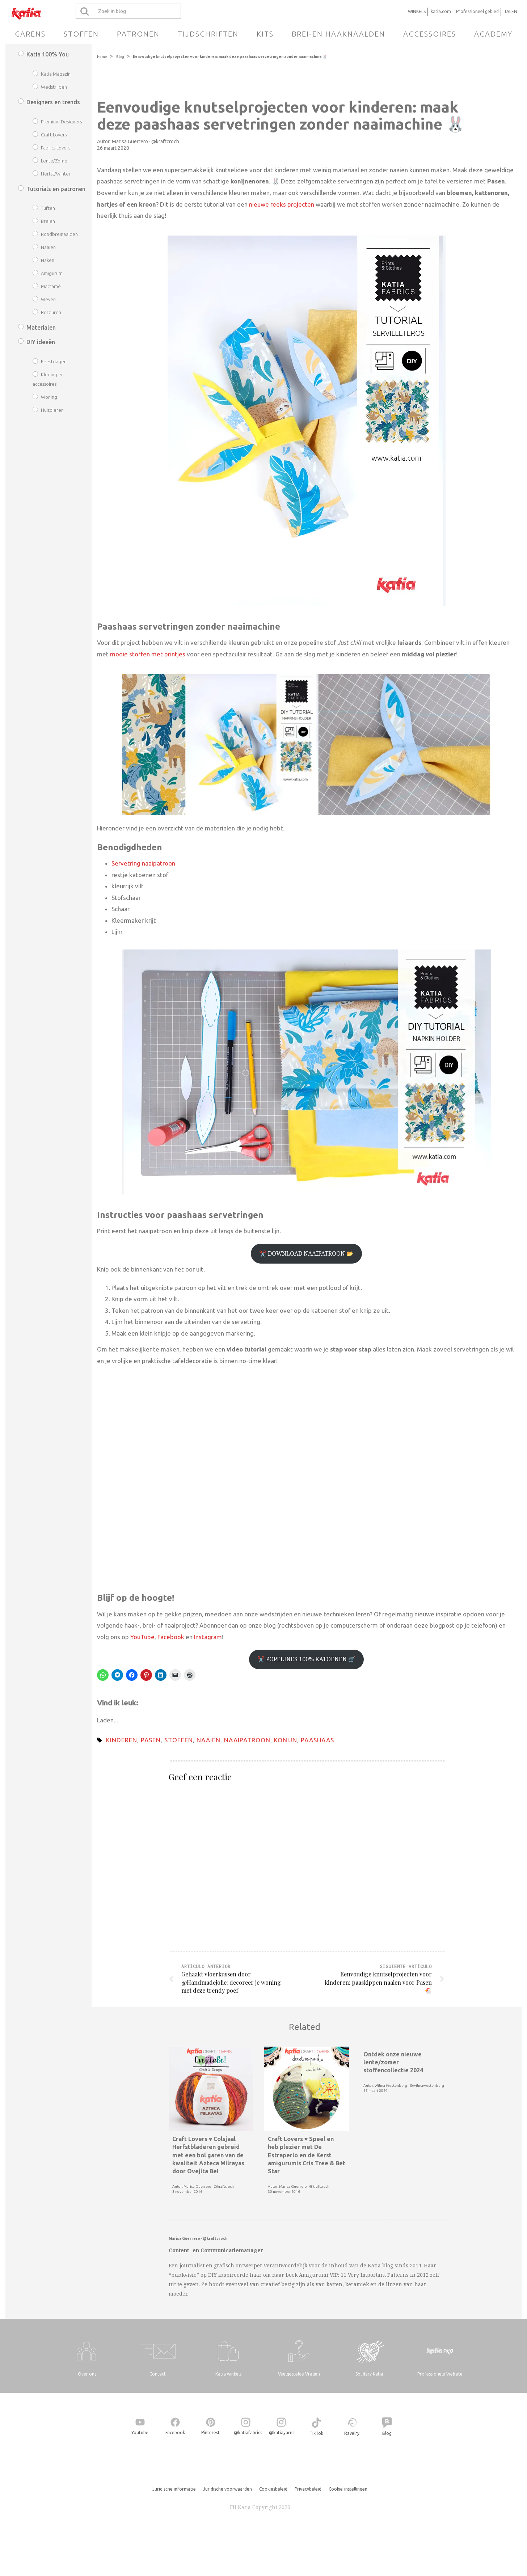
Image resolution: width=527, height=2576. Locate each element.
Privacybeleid (308, 2489)
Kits (265, 34)
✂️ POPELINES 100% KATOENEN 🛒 (306, 1659)
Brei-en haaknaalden (338, 34)
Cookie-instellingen (348, 2489)
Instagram (208, 1636)
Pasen (151, 1740)
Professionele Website (440, 2374)
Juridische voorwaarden (227, 2489)
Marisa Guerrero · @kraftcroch (145, 141)
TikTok (316, 2433)
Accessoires (429, 34)
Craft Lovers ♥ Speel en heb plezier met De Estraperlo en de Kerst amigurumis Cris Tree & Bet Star (306, 2155)
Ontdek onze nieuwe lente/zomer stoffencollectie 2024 (393, 2062)
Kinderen (121, 1740)
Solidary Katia (369, 2374)
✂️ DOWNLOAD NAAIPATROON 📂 (306, 1253)
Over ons (87, 2374)
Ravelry (351, 2433)
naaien (208, 1740)
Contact (157, 2374)
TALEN (510, 11)
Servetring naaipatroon (143, 863)
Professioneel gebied (477, 11)
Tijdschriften (208, 34)
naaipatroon (247, 1740)
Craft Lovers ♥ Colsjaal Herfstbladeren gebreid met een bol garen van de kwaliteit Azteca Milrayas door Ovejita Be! (208, 2155)
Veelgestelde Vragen (299, 2374)
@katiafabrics (248, 2432)
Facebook (170, 1636)
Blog (120, 57)
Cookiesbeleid (273, 2489)
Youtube (139, 2432)
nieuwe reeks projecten (281, 204)
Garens (30, 34)
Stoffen (81, 34)
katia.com (441, 11)
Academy (493, 34)
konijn (285, 1740)
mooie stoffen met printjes (147, 654)
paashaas (317, 1740)
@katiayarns (281, 2432)
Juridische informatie (174, 2489)
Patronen (138, 34)
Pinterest (210, 2432)
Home (102, 57)
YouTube (142, 1636)
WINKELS (417, 11)
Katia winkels (228, 2374)
